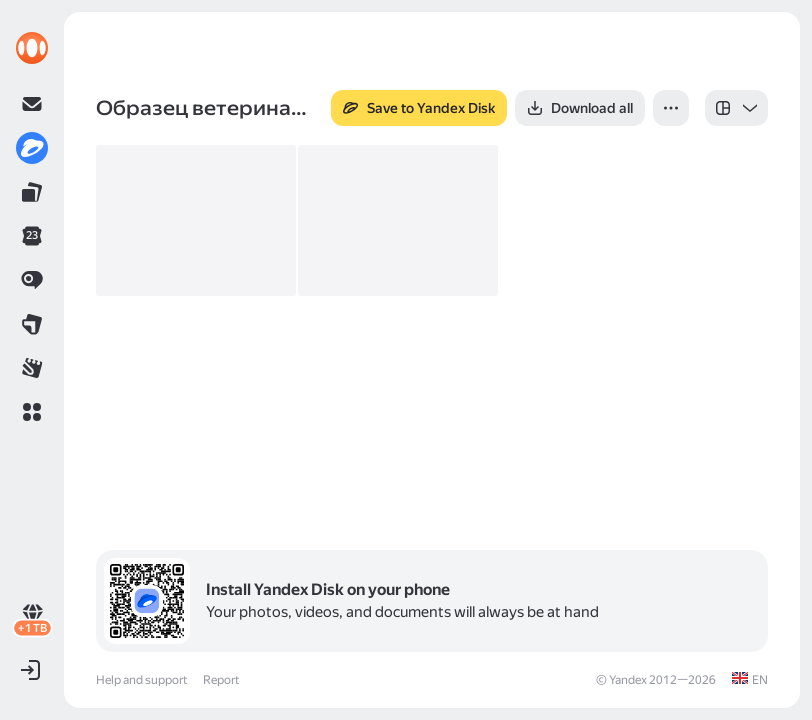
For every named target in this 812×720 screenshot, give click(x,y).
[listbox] (736, 108)
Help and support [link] (141, 680)
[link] (32, 48)
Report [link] (221, 680)
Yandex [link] (628, 680)
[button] (32, 412)
